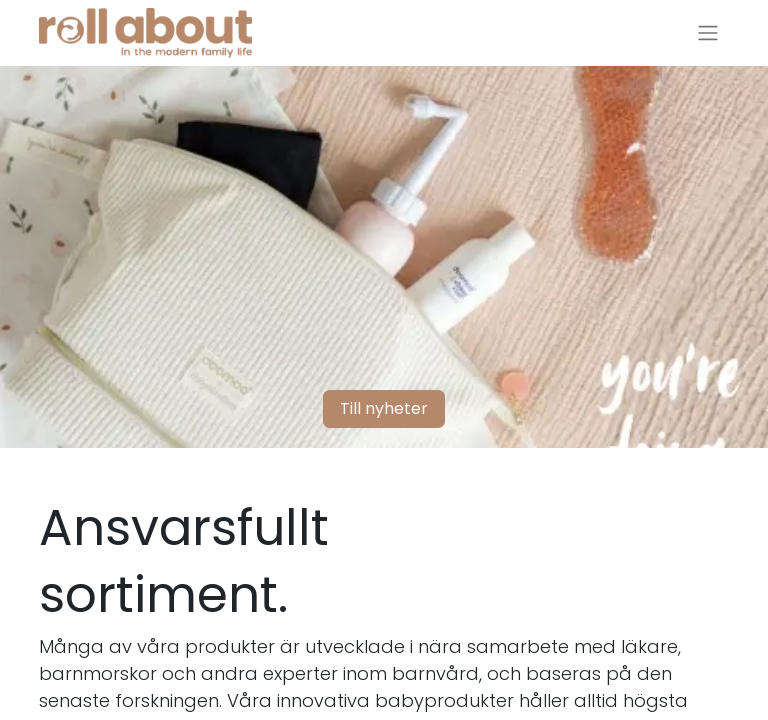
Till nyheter (384, 408)
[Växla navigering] (708, 33)
